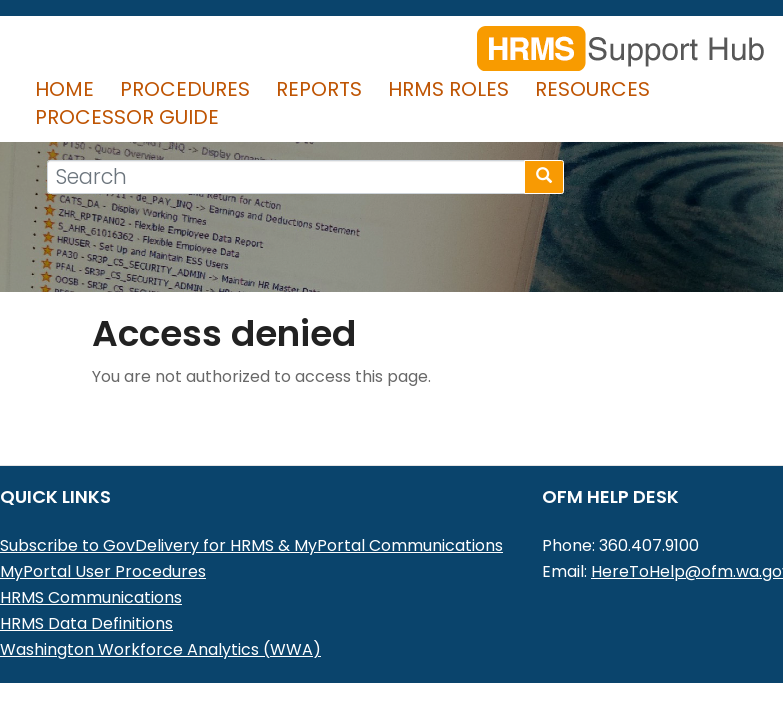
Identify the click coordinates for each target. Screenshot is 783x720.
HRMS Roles (448, 89)
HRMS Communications (91, 597)
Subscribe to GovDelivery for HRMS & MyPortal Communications (251, 545)
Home (64, 89)
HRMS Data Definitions (86, 623)
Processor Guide (127, 117)
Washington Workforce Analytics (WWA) (160, 649)
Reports (319, 89)
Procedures (185, 89)
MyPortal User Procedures (103, 571)
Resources (592, 89)
